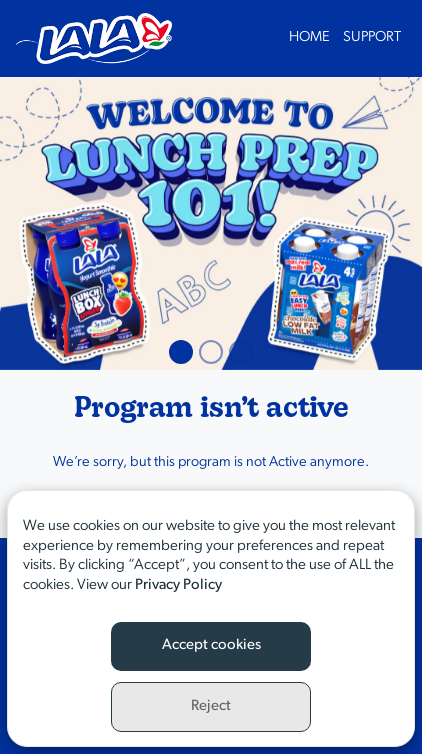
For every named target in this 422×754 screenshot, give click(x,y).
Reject (211, 706)
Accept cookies (211, 645)
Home (309, 37)
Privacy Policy (178, 585)
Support (372, 37)
